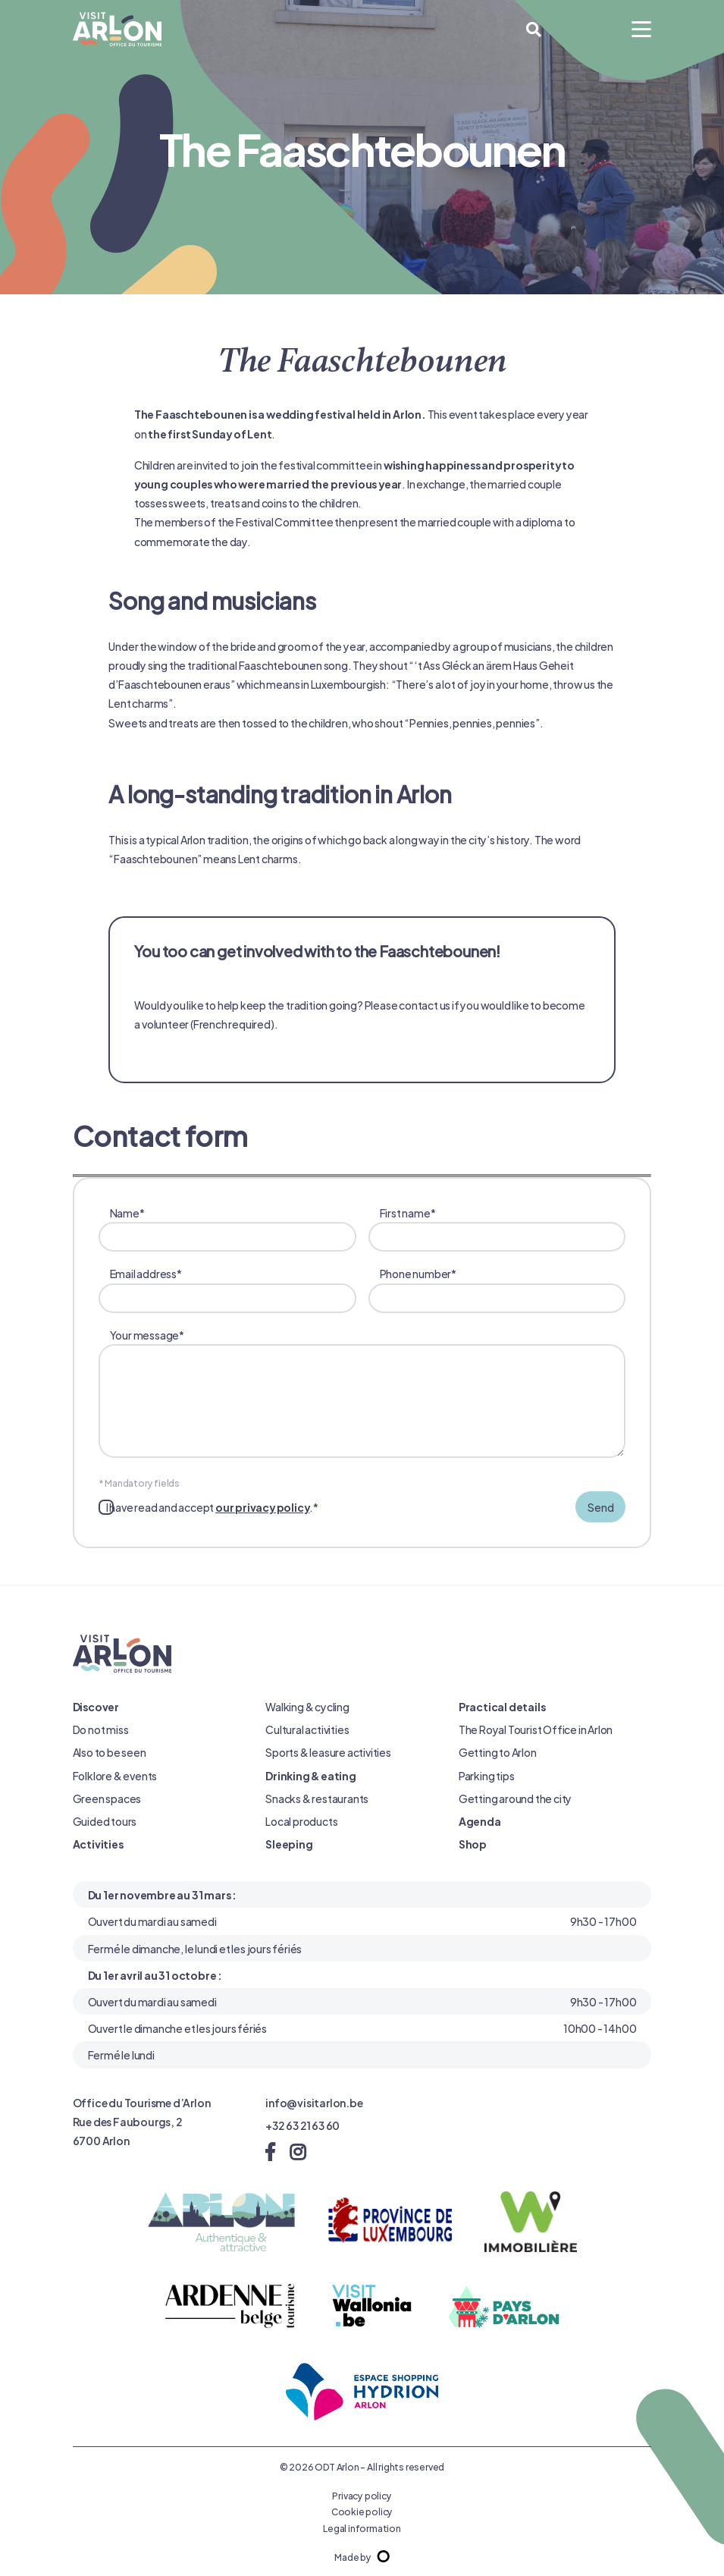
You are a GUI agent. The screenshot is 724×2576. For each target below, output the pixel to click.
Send (600, 1507)
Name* (233, 1228)
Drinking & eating (310, 1775)
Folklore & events (115, 1775)
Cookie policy (362, 2510)
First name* (503, 1228)
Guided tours (105, 1821)
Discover (96, 1706)
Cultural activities (307, 1729)
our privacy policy (262, 1507)
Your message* (368, 1394)
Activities (98, 1843)
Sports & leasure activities (328, 1752)
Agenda (480, 1821)
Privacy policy (361, 2494)
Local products (301, 1821)
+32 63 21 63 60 (302, 2125)
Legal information (362, 2527)
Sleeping (288, 1843)
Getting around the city (515, 1798)
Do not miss (101, 1729)
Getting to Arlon (498, 1752)
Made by (361, 2556)
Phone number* (503, 1288)
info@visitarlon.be (313, 2102)
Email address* (233, 1288)
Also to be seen (109, 1752)
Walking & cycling (307, 1706)
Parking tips (487, 1775)
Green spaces (107, 1798)
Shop (473, 1843)
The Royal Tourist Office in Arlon (536, 1729)
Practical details (502, 1706)
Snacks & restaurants (316, 1798)
